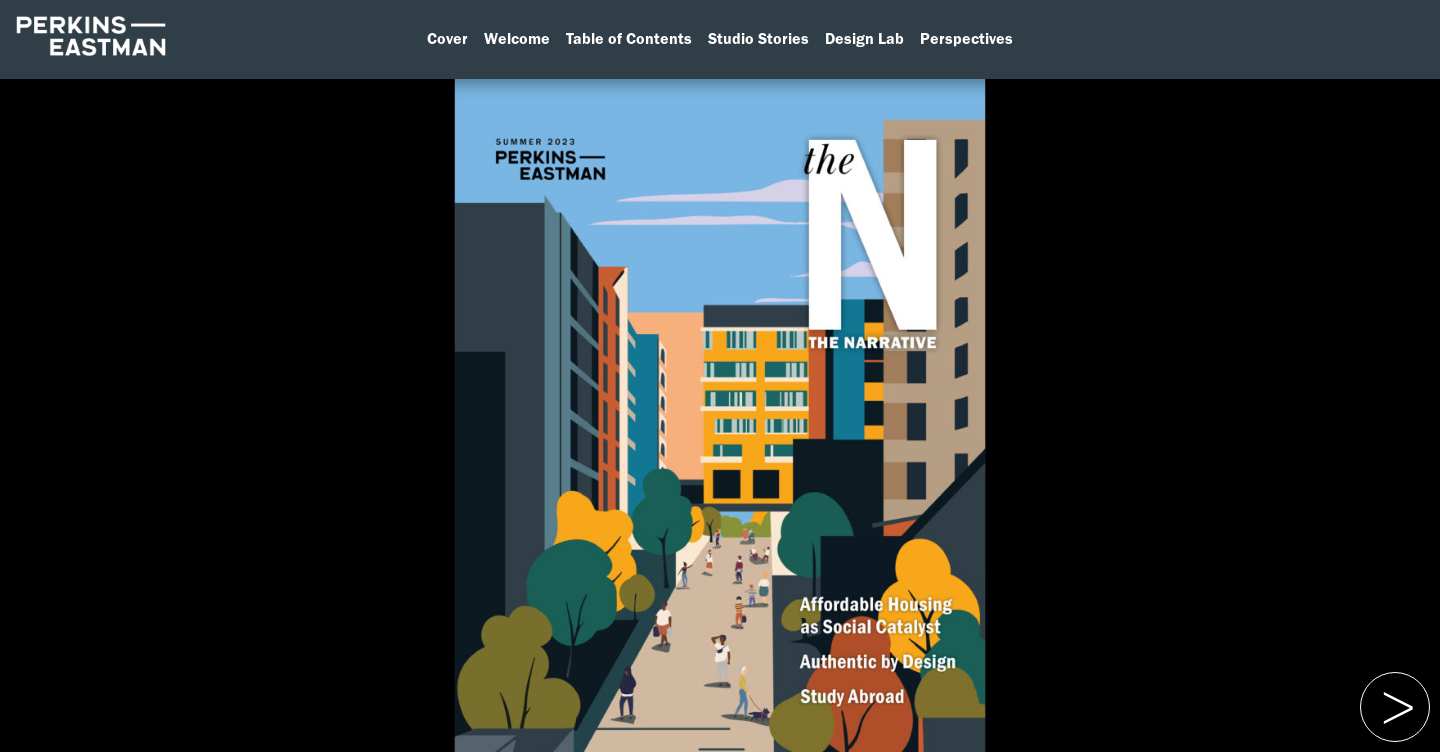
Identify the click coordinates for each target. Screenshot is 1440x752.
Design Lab (864, 38)
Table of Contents (629, 38)
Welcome (517, 38)
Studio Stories (758, 38)
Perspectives (966, 38)
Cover (447, 38)
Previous (1392, 684)
